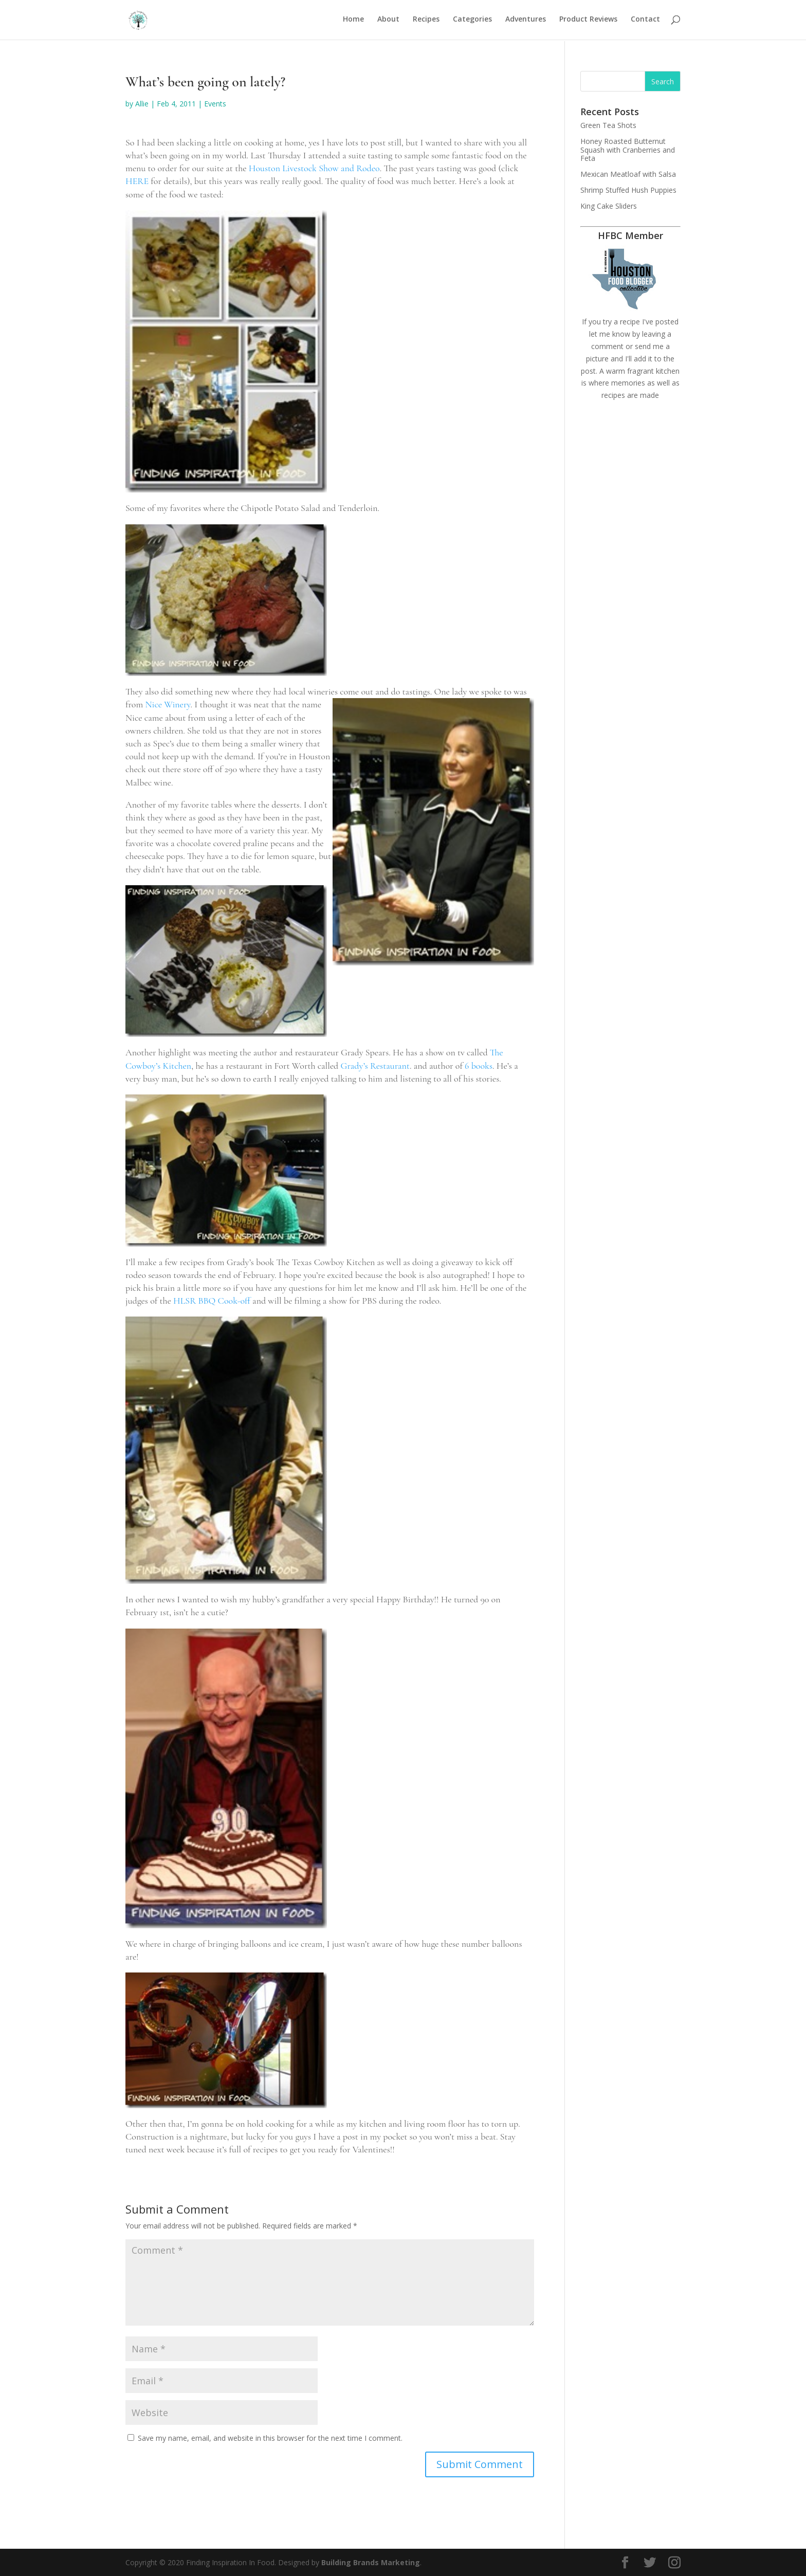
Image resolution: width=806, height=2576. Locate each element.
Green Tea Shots (608, 125)
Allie (142, 103)
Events (215, 103)
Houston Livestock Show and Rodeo (314, 168)
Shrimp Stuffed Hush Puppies (628, 190)
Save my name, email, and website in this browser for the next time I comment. (270, 2438)
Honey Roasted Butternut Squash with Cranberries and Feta (627, 149)
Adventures (525, 21)
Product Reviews (588, 21)
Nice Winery (167, 704)
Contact (645, 21)
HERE (137, 181)
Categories (472, 21)
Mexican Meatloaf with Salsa (628, 174)
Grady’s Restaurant (375, 1065)
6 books (478, 1065)
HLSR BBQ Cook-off (211, 1300)
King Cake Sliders (608, 206)
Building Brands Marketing (370, 2562)
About (388, 21)
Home (353, 21)
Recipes (426, 21)
